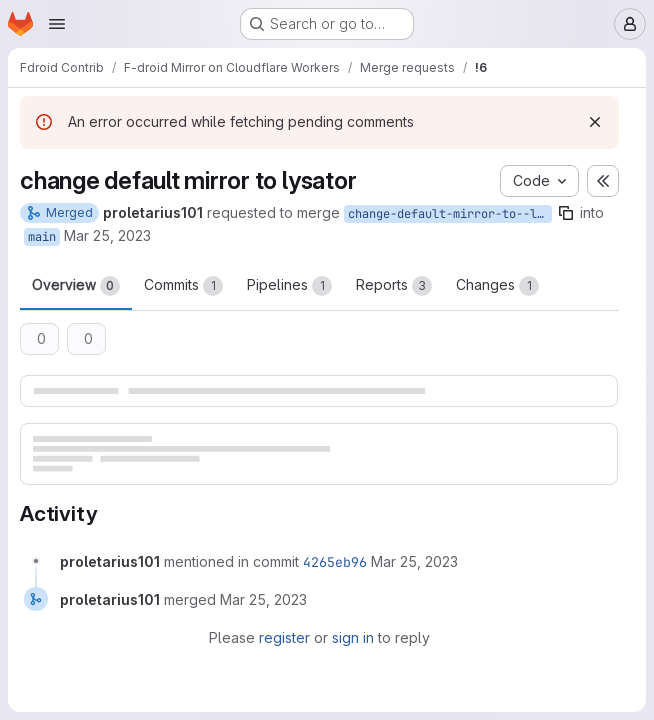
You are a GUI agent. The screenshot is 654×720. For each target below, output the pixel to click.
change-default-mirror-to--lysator (450, 214)
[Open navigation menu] (57, 24)
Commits (183, 286)
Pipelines (289, 286)
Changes (497, 286)
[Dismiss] (595, 122)
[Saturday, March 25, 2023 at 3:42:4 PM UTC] (414, 561)
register (284, 637)
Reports (394, 286)
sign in (353, 637)
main (42, 237)
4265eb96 (335, 562)
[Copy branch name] (566, 213)
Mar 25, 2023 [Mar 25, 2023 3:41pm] (107, 235)
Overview (76, 286)
